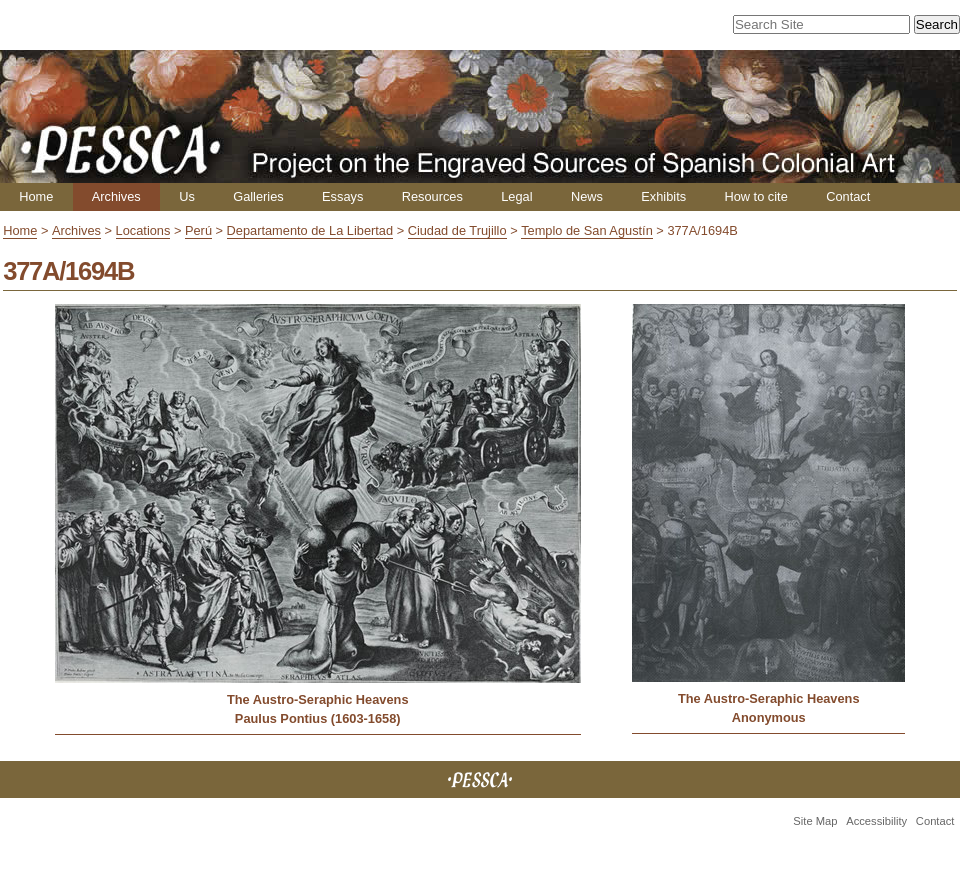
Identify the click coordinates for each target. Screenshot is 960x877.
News (587, 196)
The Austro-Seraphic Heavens (318, 699)
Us (187, 196)
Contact (848, 196)
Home (36, 196)
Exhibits (663, 196)
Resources (432, 196)
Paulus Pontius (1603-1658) (318, 718)
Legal (516, 196)
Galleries (258, 196)
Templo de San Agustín (587, 230)
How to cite (755, 196)
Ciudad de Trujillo (457, 230)
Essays (342, 196)
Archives (116, 196)
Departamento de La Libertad (310, 230)
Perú (198, 230)
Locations (143, 230)
